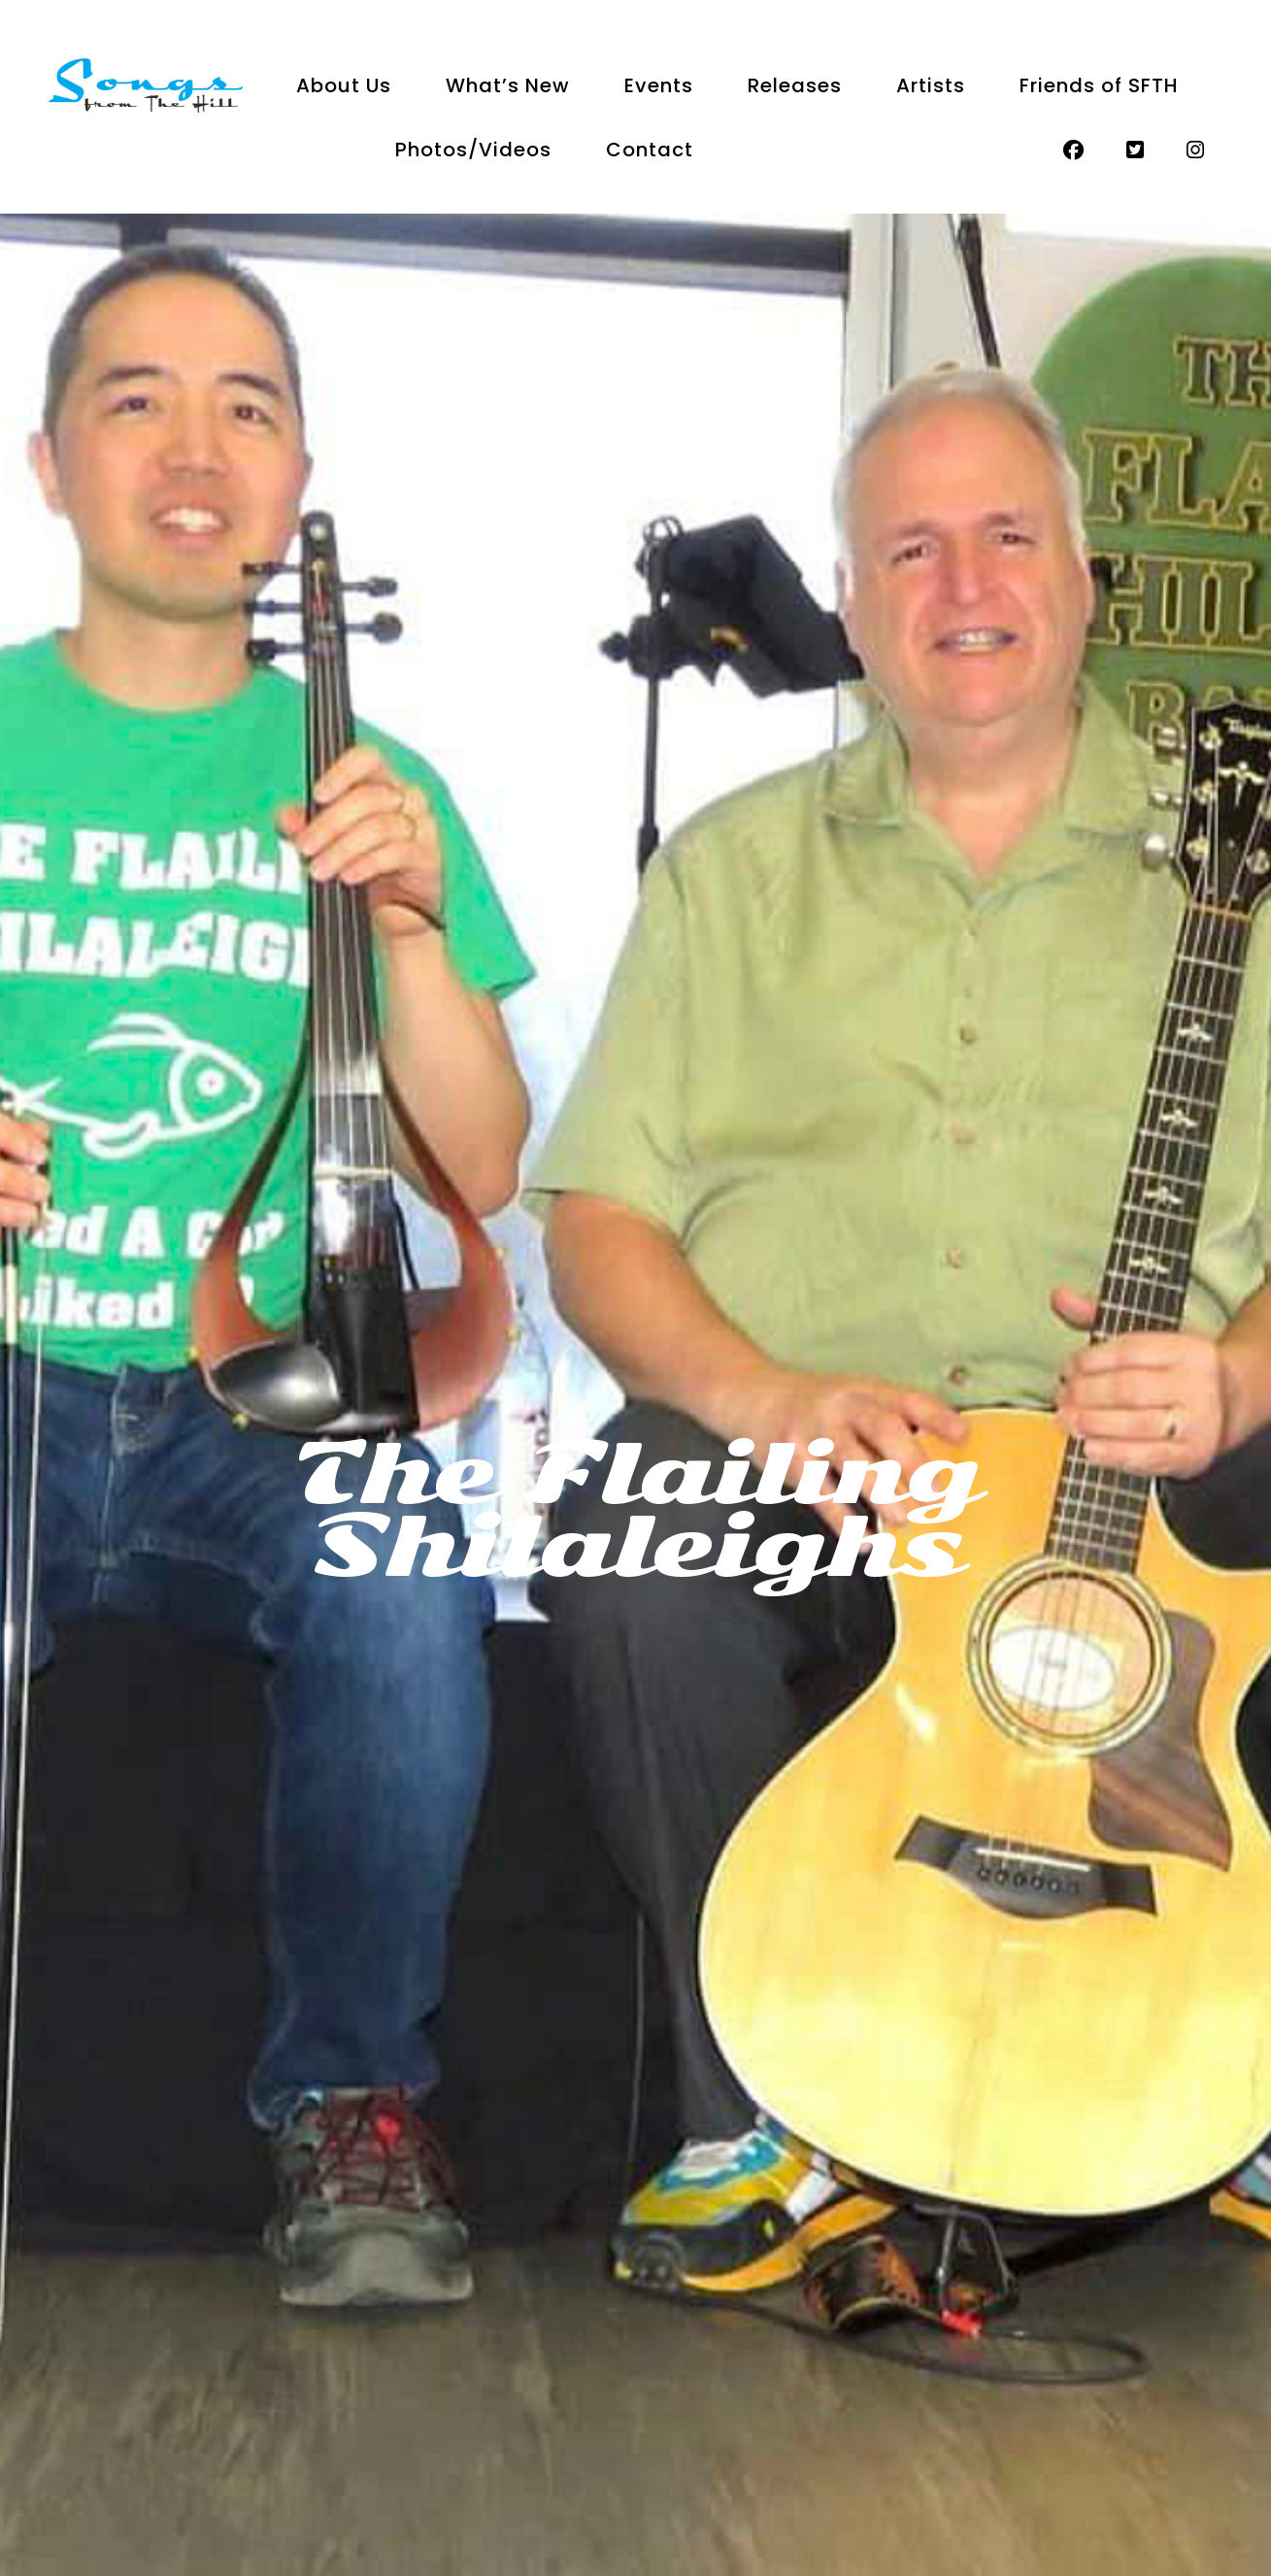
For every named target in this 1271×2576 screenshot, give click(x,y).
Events (658, 85)
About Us (343, 85)
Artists (930, 85)
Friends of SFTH (1099, 85)
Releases (795, 85)
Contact (649, 149)
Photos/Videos (473, 149)
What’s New (508, 85)
